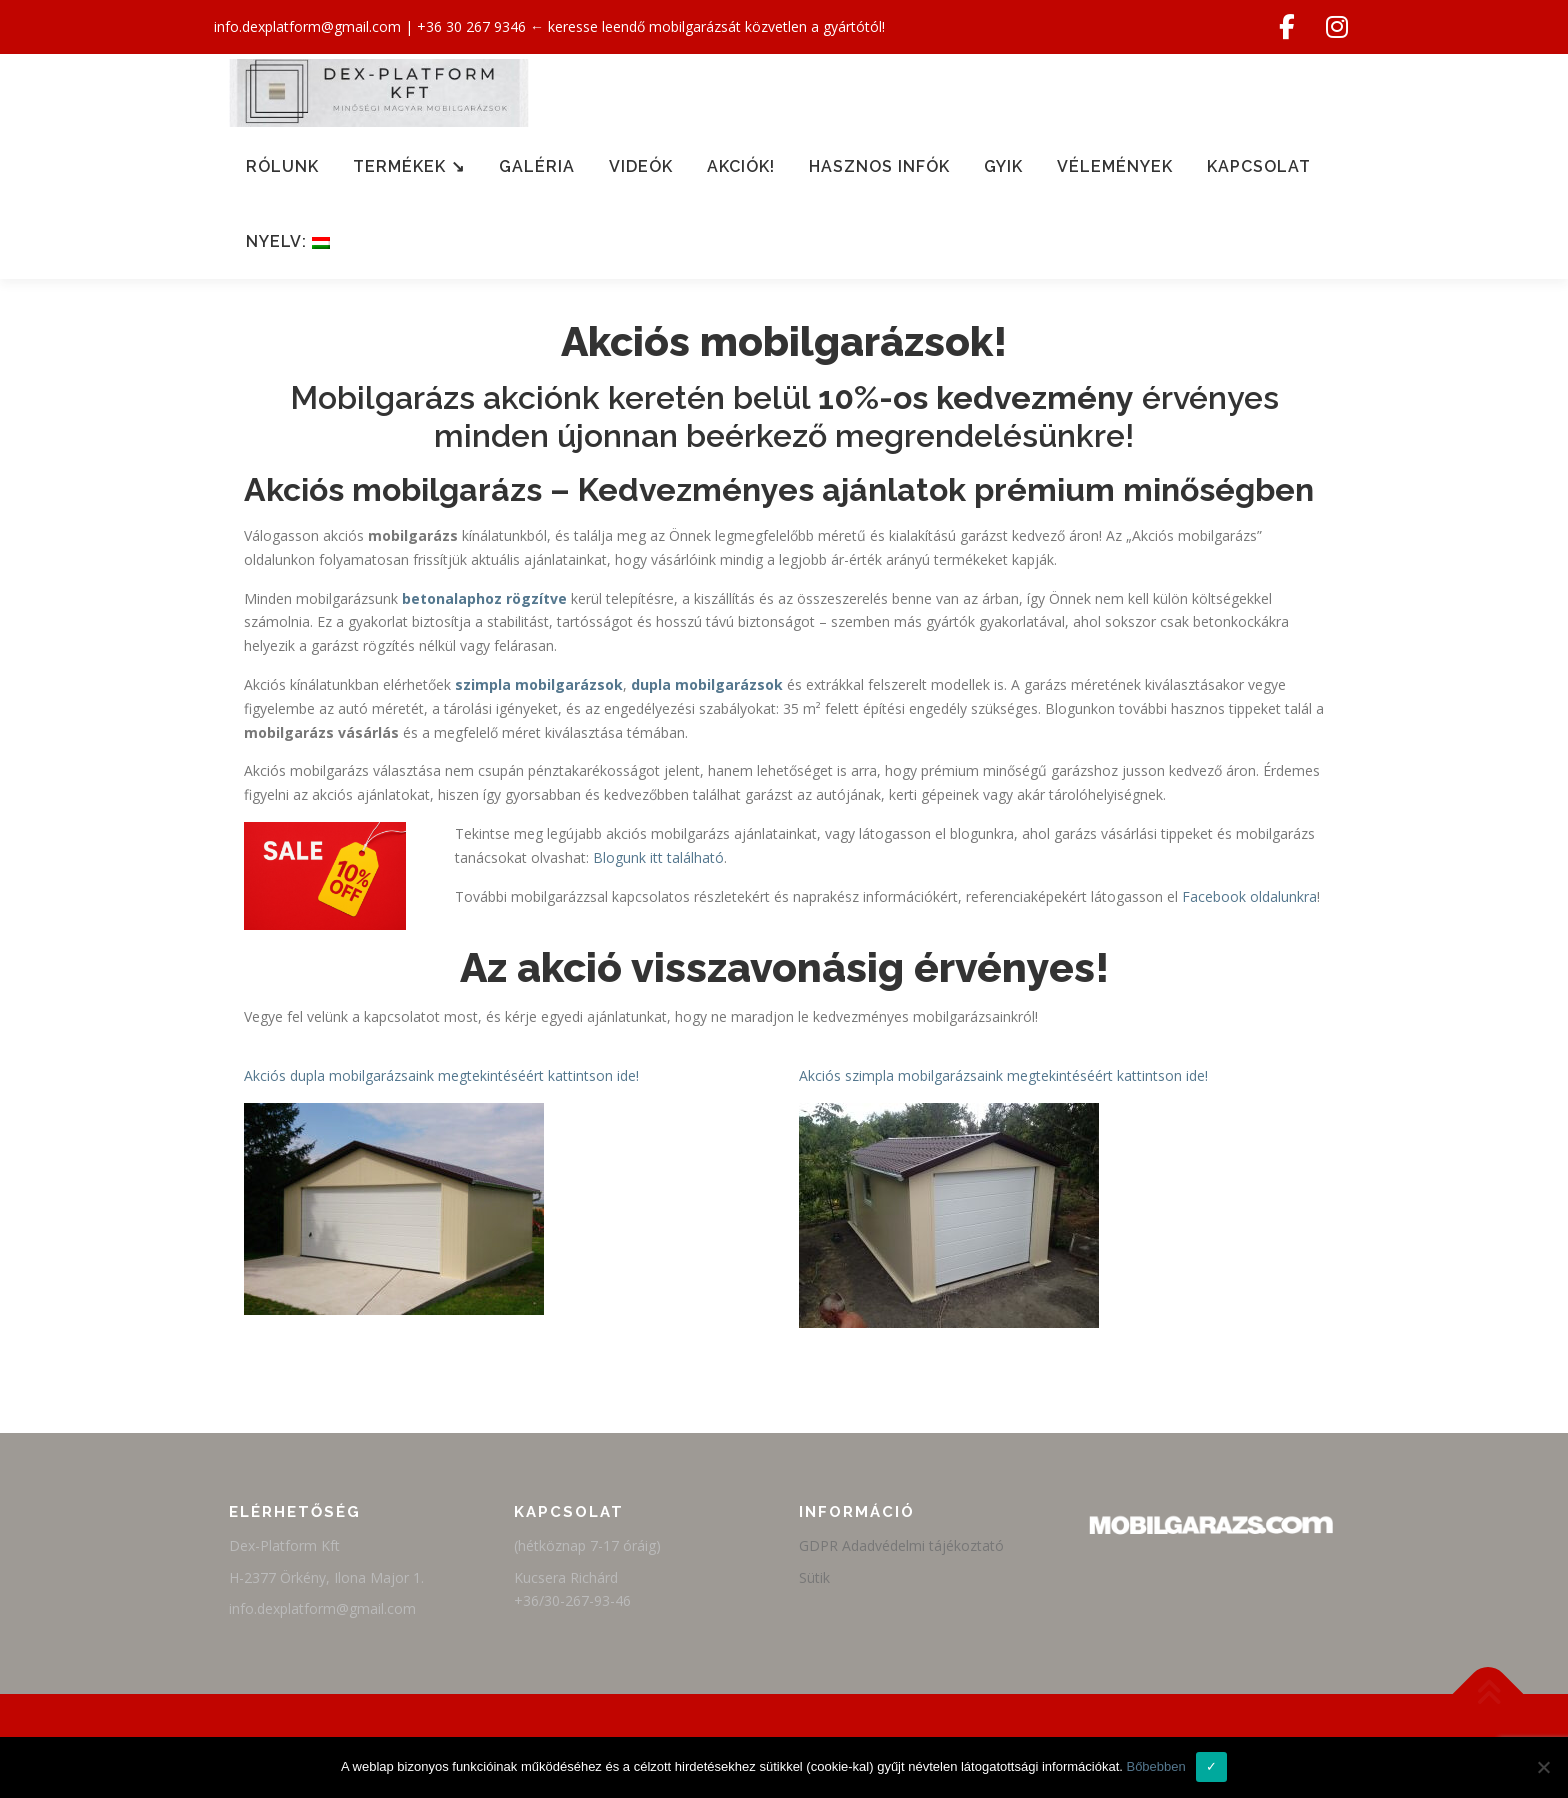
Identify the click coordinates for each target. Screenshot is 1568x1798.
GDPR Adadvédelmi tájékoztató (901, 1545)
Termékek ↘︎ (409, 166)
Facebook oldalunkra (1249, 896)
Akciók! (741, 166)
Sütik (814, 1577)
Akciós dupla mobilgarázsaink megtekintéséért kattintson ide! (441, 1075)
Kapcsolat (1259, 166)
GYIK (1003, 166)
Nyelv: (288, 241)
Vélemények (1115, 166)
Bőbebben (1155, 1766)
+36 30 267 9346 (471, 26)
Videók (641, 166)
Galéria (537, 166)
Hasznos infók (879, 166)
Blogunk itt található (658, 857)
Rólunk (282, 166)
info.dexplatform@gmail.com (307, 26)
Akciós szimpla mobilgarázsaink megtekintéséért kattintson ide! (1003, 1075)
